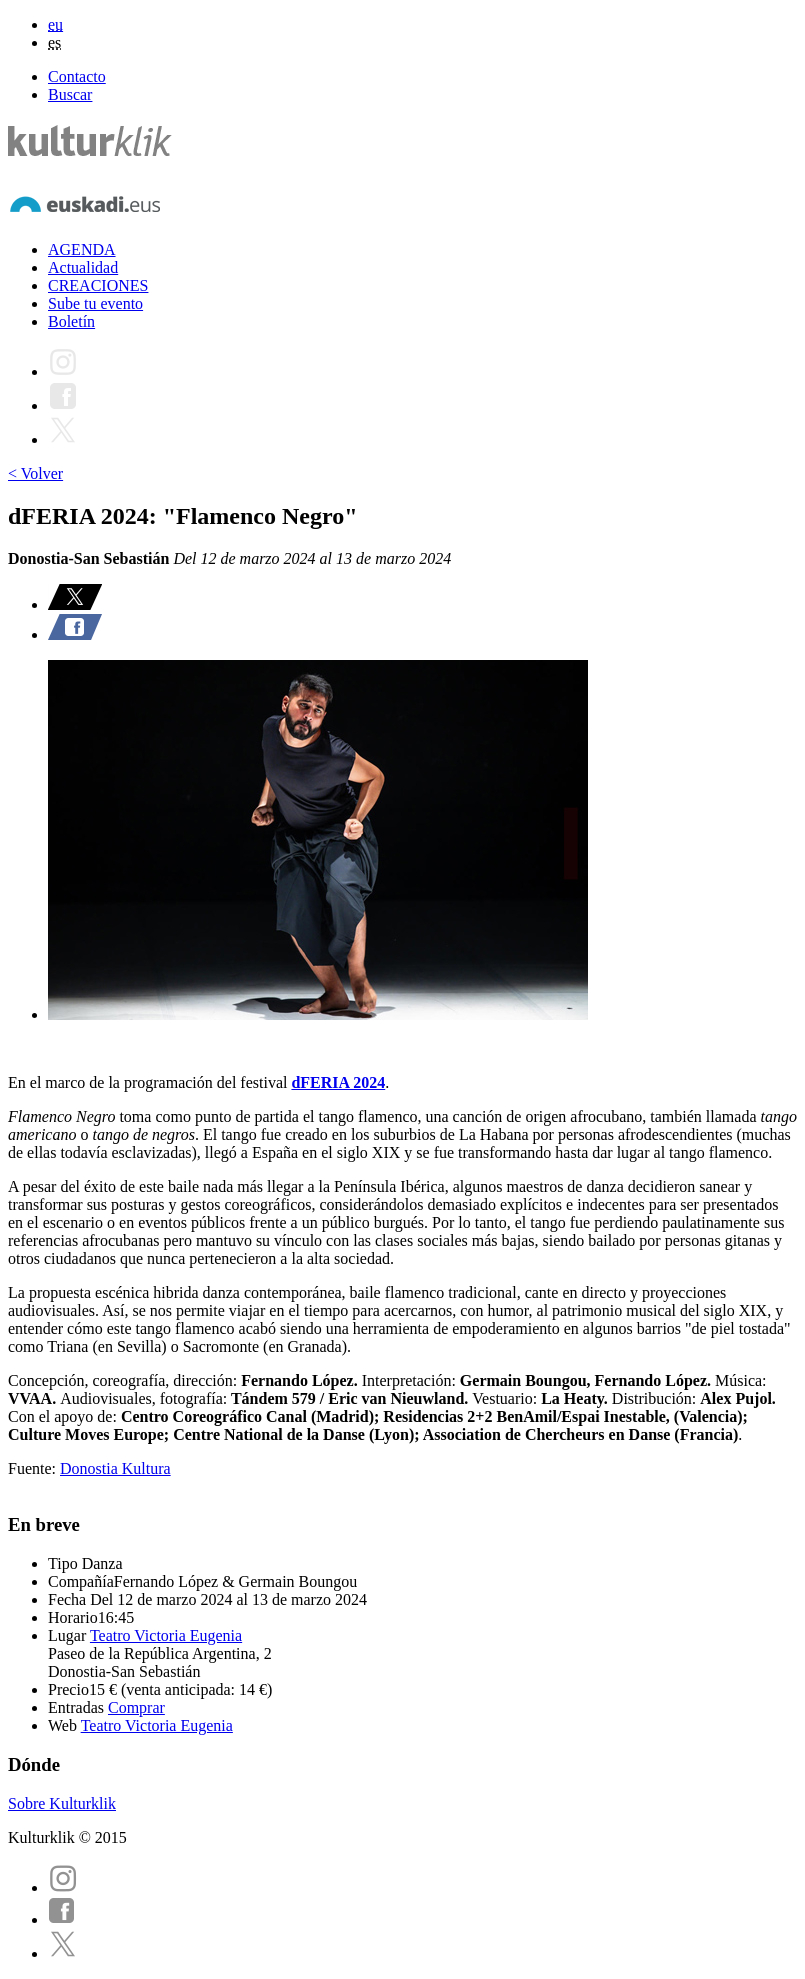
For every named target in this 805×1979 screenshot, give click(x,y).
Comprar (136, 1707)
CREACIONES (98, 285)
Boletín (71, 321)
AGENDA (82, 249)
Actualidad (83, 267)
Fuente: (34, 1468)
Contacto (77, 76)
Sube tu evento (95, 303)
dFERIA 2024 (338, 1082)
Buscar (70, 94)
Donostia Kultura (115, 1468)
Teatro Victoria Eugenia (166, 1635)
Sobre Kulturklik (62, 1803)
